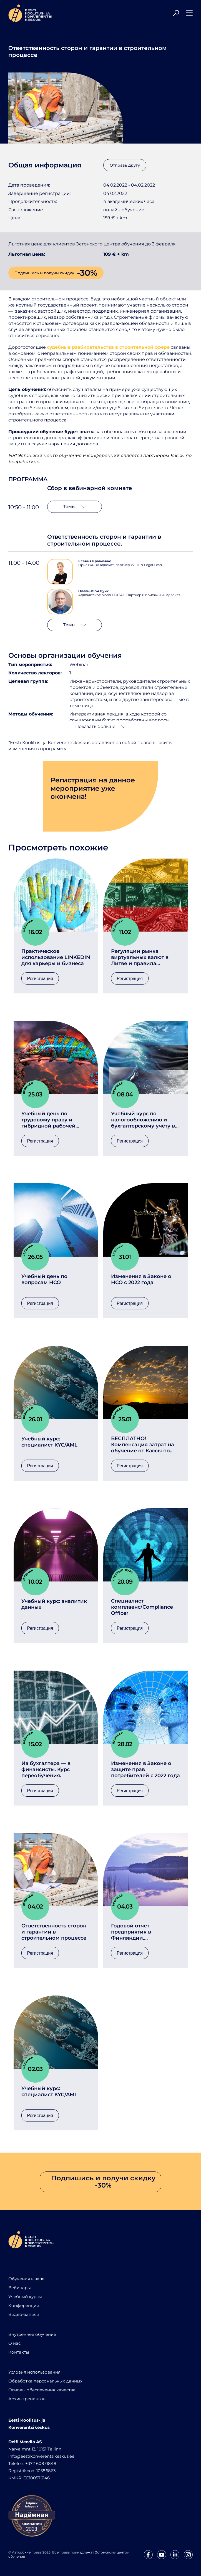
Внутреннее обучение (32, 2334)
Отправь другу (125, 165)
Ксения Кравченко (94, 561)
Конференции (23, 2305)
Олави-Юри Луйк (93, 591)
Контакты (18, 2352)
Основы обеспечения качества (42, 2389)
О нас (14, 2343)
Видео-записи (23, 2314)
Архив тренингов (27, 2398)
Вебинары (19, 2287)
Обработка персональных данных (45, 2381)
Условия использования (34, 2372)
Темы (74, 506)
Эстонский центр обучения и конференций (68, 455)
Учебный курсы (25, 2296)
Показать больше (100, 726)
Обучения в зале (26, 2278)
